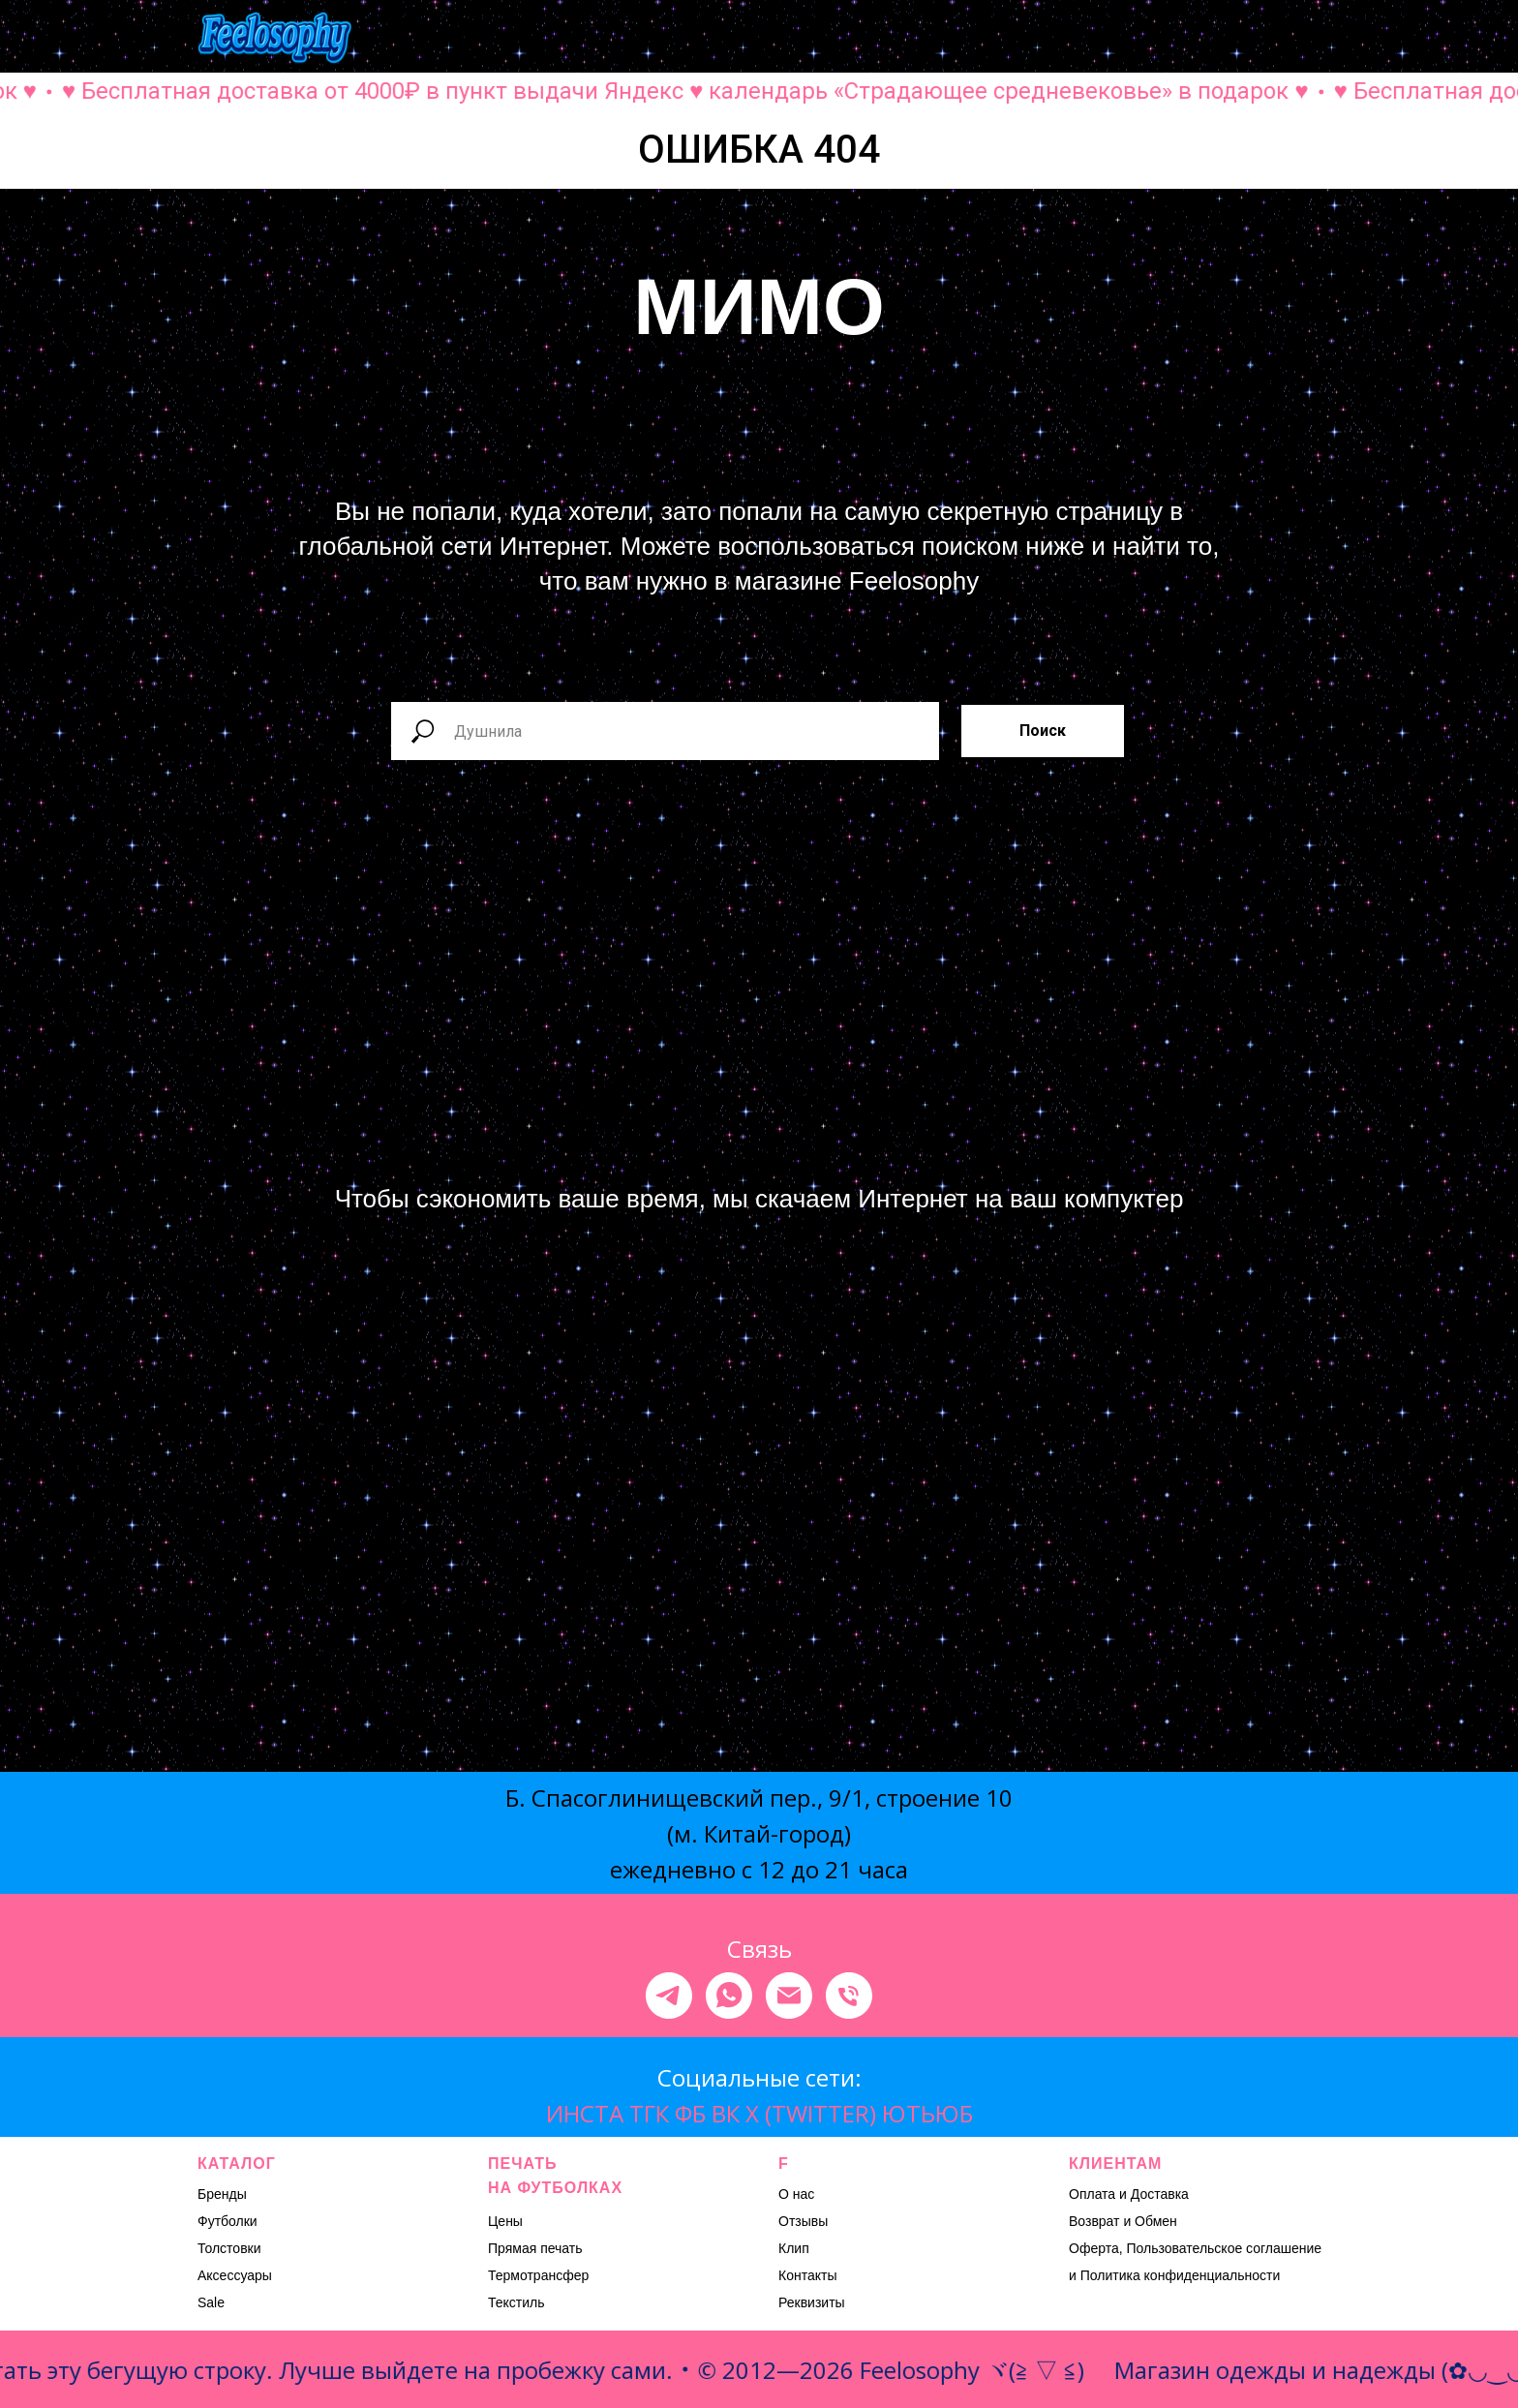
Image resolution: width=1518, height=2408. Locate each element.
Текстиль (516, 2302)
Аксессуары (234, 2275)
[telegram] (669, 1995)
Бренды (222, 2194)
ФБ (690, 2113)
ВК (726, 2113)
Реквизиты (811, 2302)
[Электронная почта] (789, 1995)
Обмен (1156, 2221)
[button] (1115, 37)
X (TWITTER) (810, 2113)
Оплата (1092, 2194)
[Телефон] (849, 1995)
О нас (796, 2194)
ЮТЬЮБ (927, 2113)
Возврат (1094, 2221)
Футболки (227, 2221)
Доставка (1160, 2194)
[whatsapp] (729, 1995)
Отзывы (803, 2221)
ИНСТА (584, 2113)
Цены (505, 2221)
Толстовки (229, 2248)
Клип (793, 2248)
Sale (211, 2302)
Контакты (807, 2275)
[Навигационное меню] (1307, 38)
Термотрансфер (538, 2275)
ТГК (649, 2113)
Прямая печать (535, 2248)
